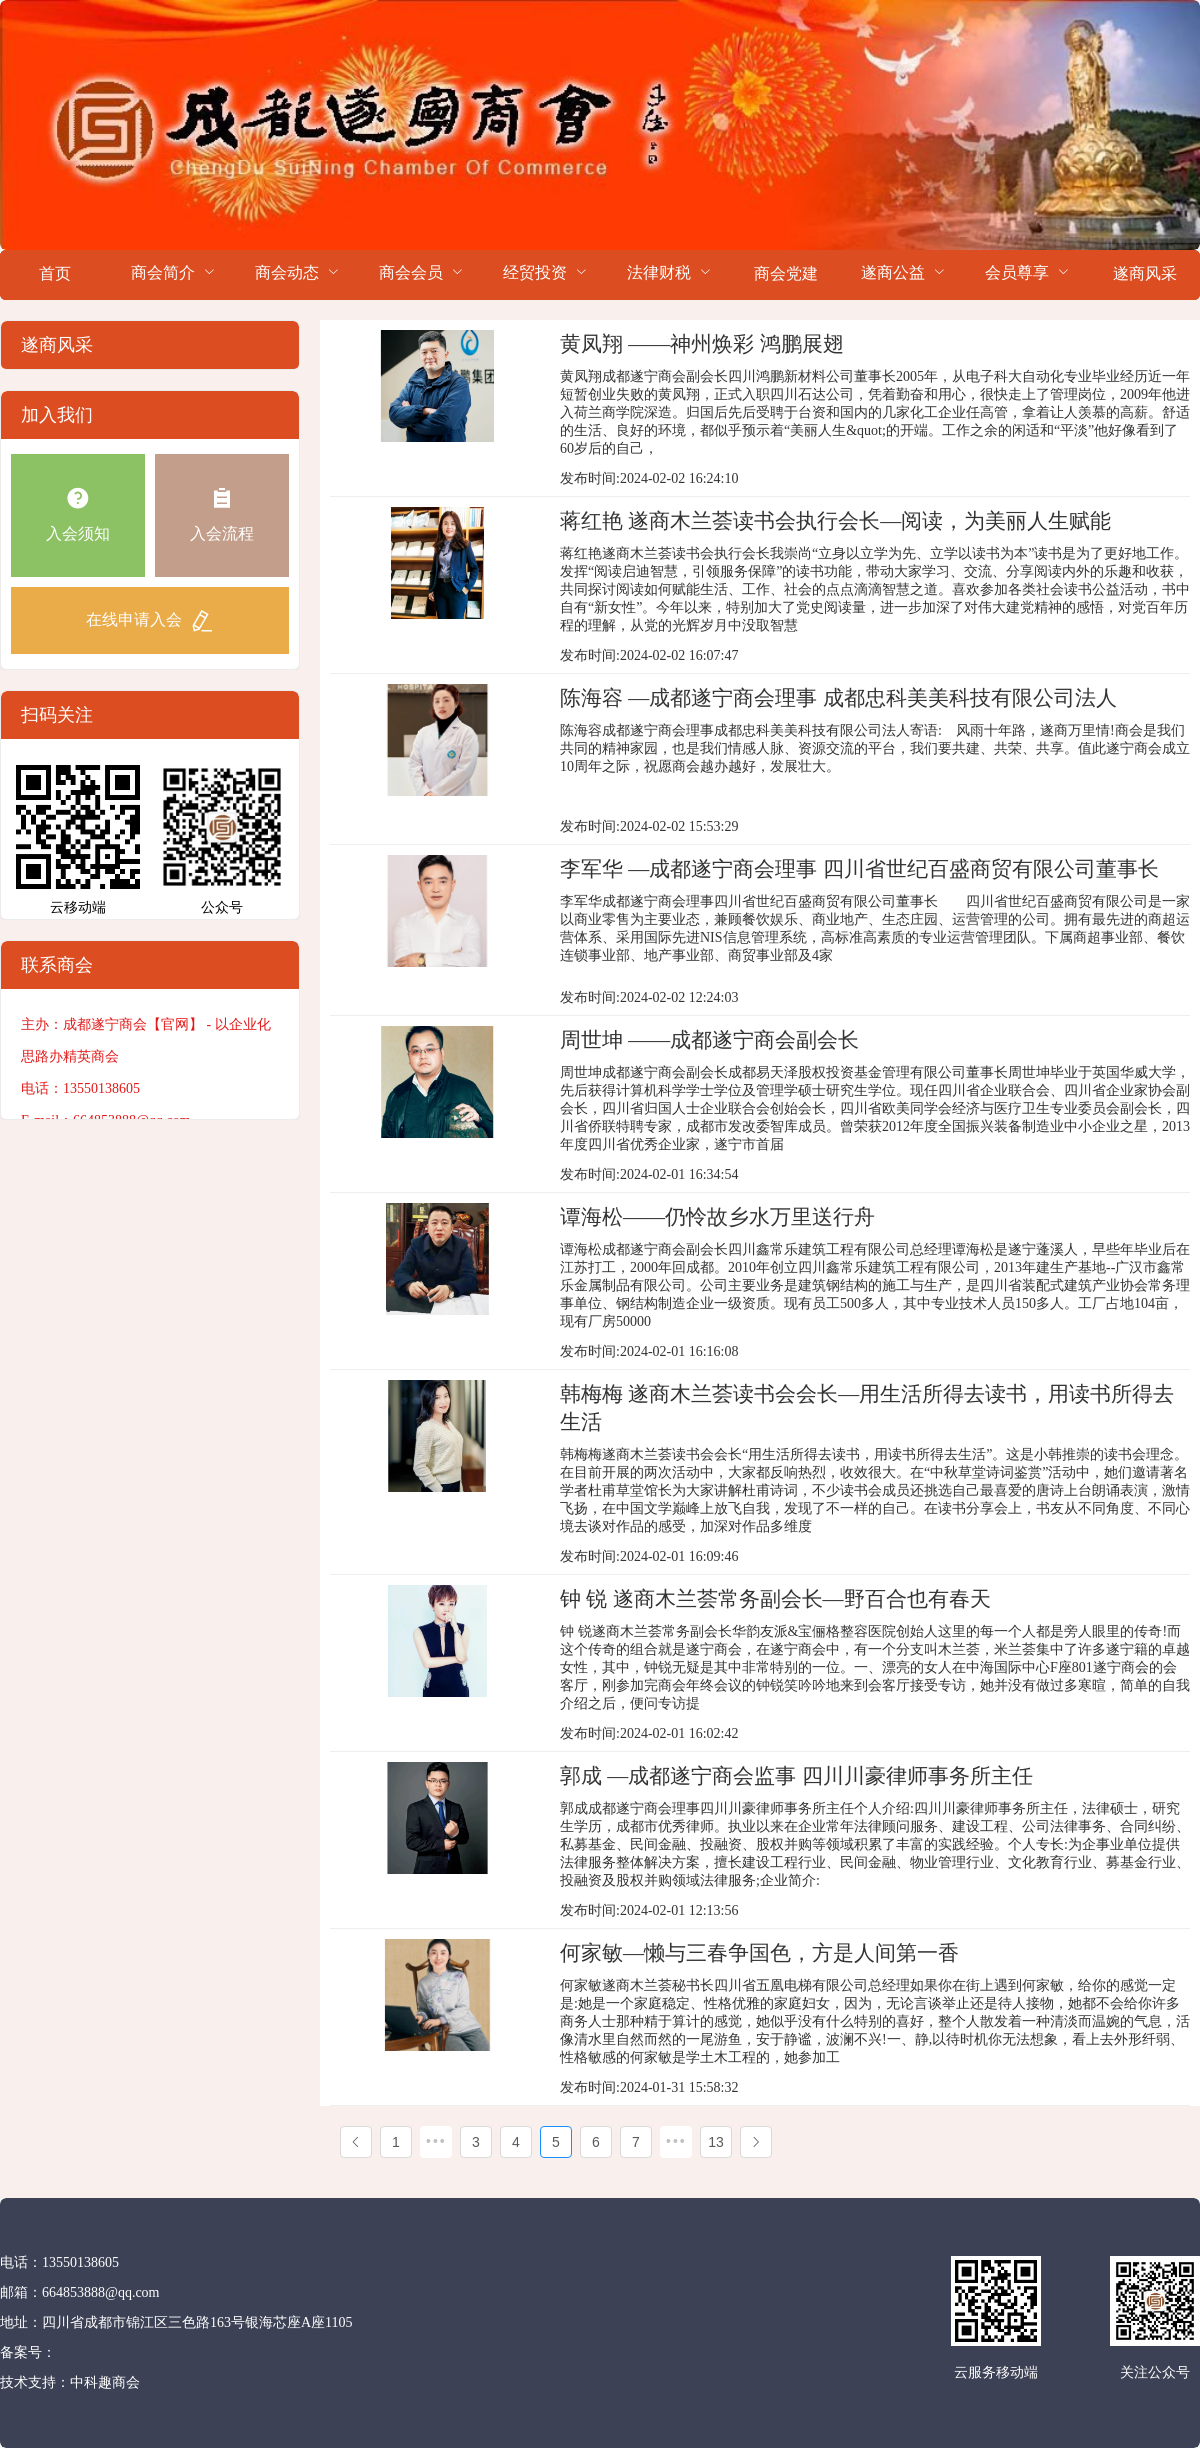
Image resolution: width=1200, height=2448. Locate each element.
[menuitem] (55, 275)
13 (716, 2142)
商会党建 (786, 273)
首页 (55, 273)
